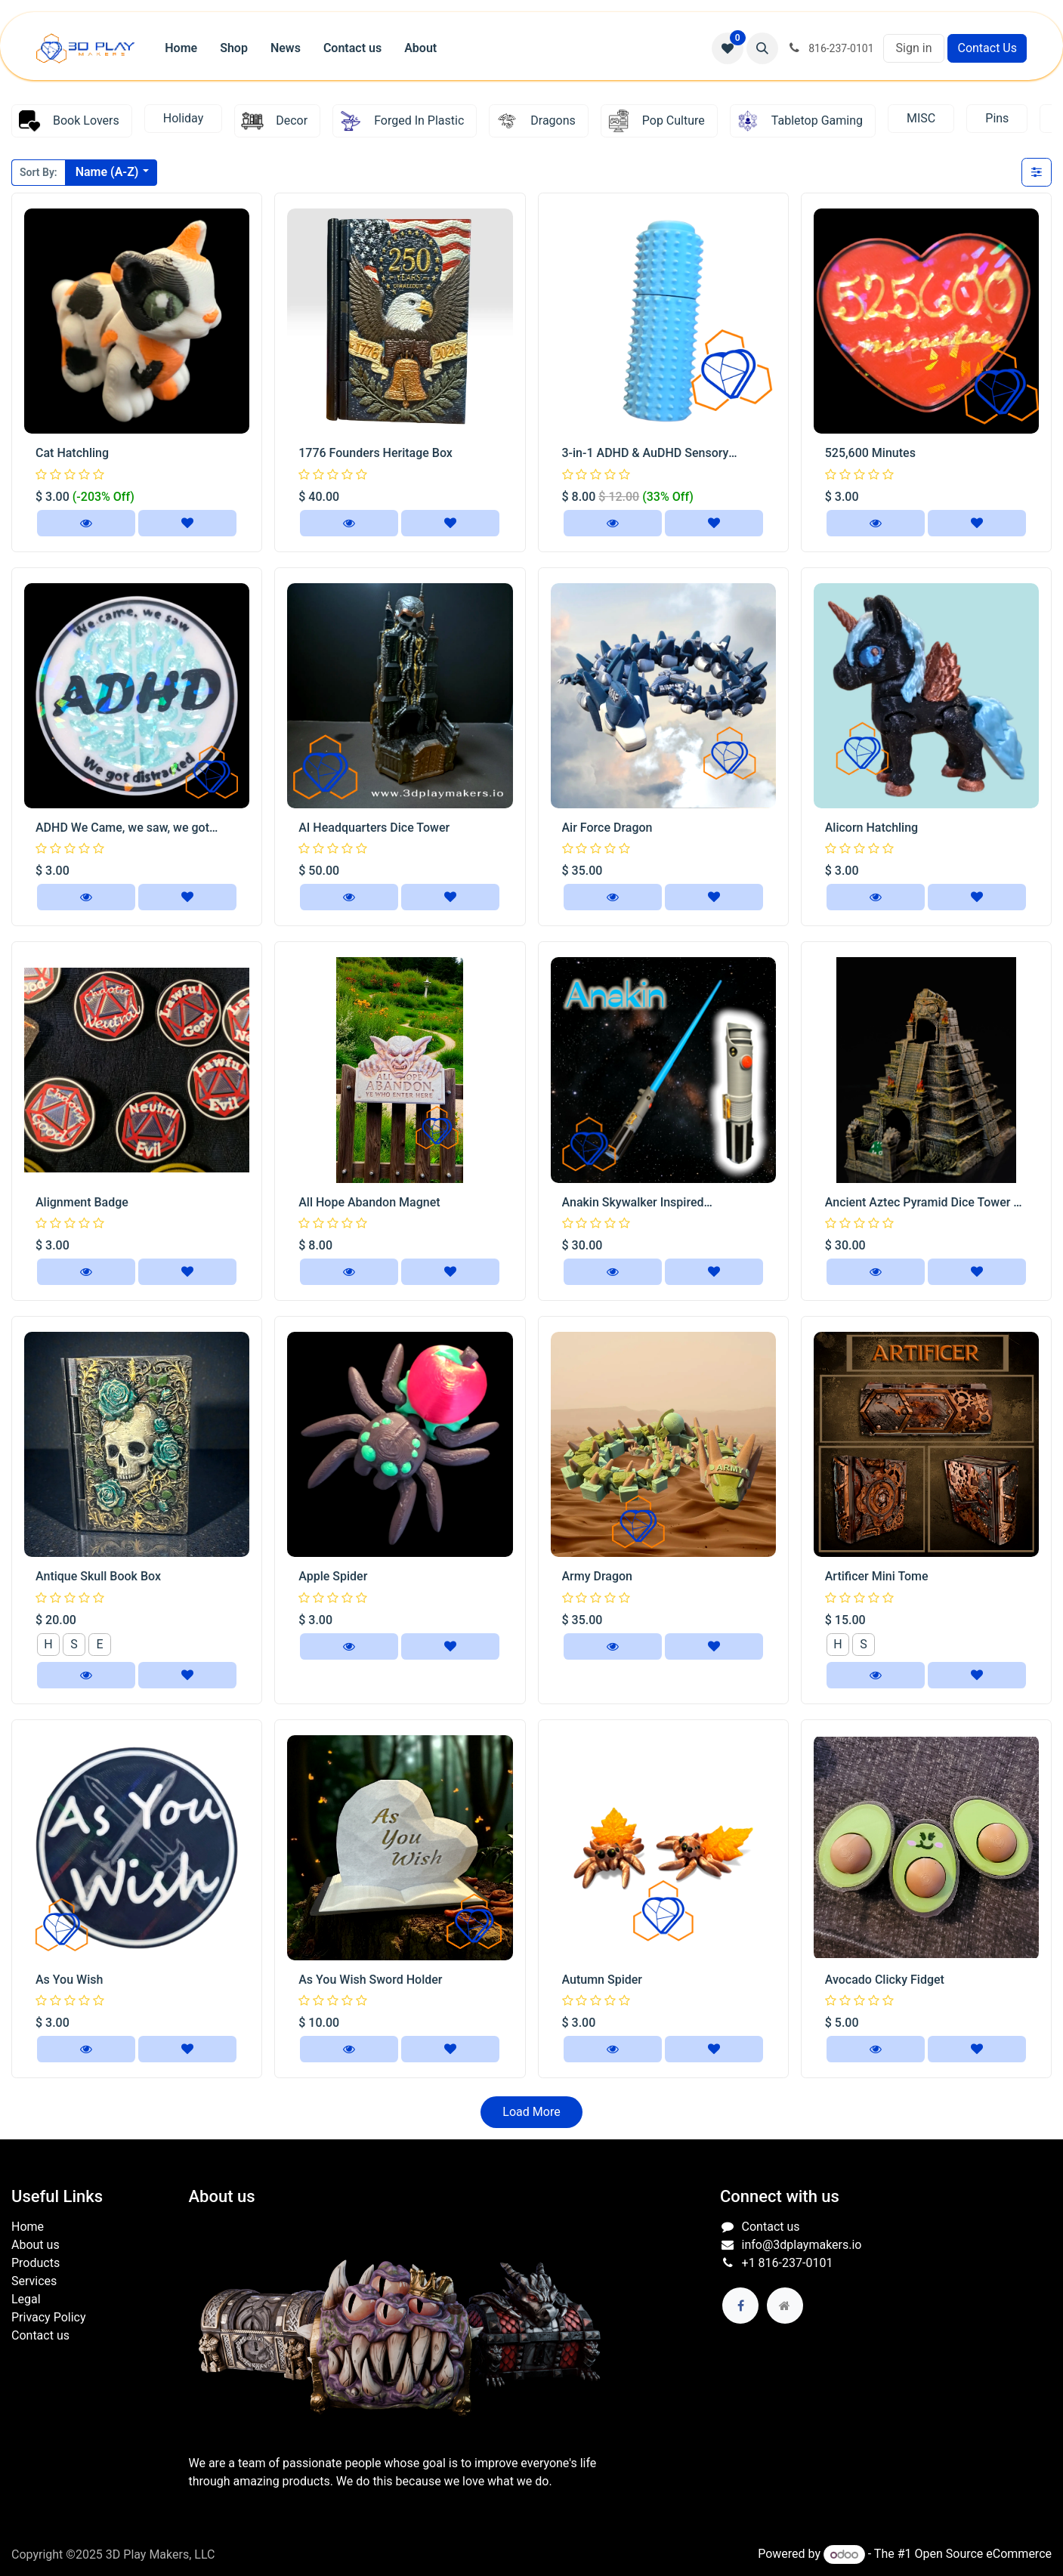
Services (34, 2281)
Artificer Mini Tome (877, 1576)
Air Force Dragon (607, 827)
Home (27, 2226)
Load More (531, 2112)
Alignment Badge (82, 1202)
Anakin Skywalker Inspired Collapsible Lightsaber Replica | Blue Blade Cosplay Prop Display (660, 1203)
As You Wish (69, 1979)
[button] (762, 48)
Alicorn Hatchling (871, 827)
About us (35, 2245)
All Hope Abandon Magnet (369, 1202)
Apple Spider (332, 1576)
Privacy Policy (48, 2317)
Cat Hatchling (72, 453)
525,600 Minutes (870, 453)
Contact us (40, 2335)
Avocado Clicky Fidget (884, 1979)
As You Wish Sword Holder (370, 1979)
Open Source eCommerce (983, 2554)
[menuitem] (181, 48)
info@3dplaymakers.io (802, 2245)
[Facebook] (740, 2305)
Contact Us (987, 48)
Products (35, 2263)
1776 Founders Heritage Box (375, 453)
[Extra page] (785, 2305)
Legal (26, 2299)
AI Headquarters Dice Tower (374, 827)
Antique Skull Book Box (98, 1576)
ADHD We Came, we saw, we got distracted (122, 828)
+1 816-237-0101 (787, 2263)
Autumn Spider (602, 1979)
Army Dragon (597, 1576)
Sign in (914, 48)
